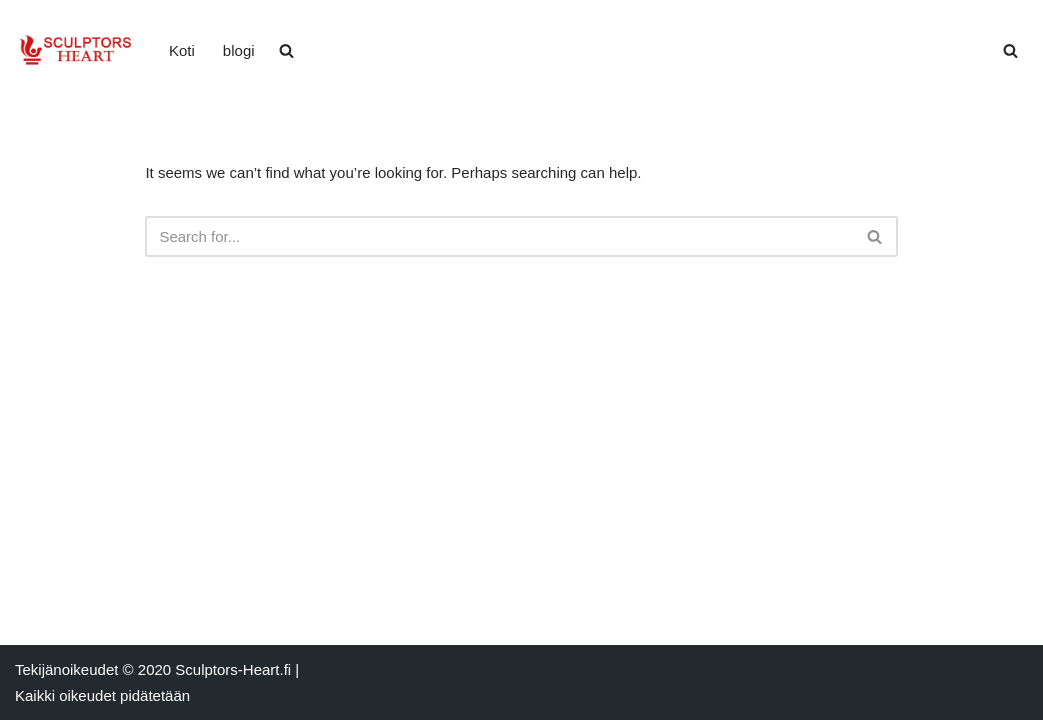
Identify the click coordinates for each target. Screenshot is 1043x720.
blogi (239, 50)
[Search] (1010, 50)
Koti (182, 50)
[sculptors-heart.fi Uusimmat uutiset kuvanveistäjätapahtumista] (75, 50)
